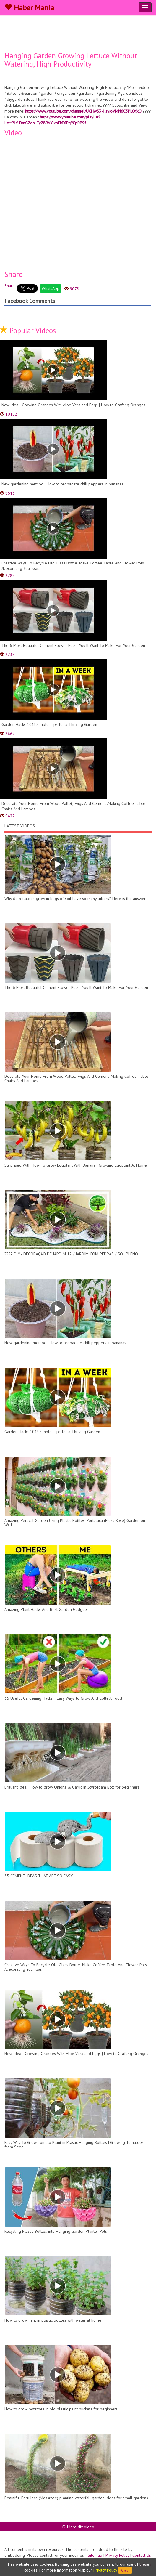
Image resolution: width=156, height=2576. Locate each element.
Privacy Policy (117, 2555)
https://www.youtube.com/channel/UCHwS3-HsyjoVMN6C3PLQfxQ (83, 111)
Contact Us (141, 2555)
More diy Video (78, 2527)
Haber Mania (29, 7)
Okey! (125, 2570)
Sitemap (95, 2555)
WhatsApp (50, 288)
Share (9, 285)
